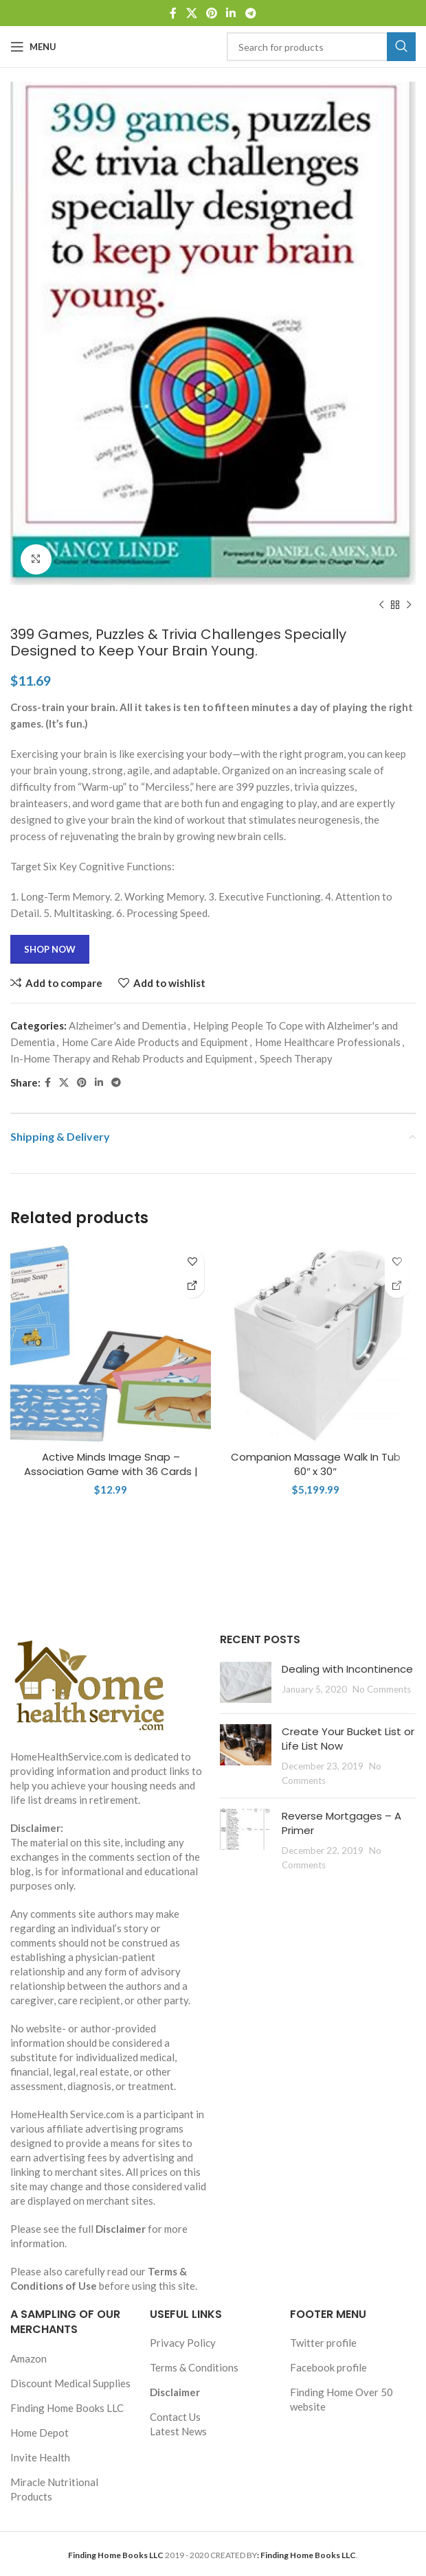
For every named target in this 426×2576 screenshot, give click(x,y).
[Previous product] (381, 605)
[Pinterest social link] (211, 13)
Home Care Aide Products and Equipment (155, 1042)
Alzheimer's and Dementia (127, 1025)
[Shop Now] (192, 1286)
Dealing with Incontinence (347, 1669)
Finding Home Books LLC (67, 2408)
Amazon (28, 2358)
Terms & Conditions (194, 2367)
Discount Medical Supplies (70, 2383)
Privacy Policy (183, 2342)
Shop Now (50, 949)
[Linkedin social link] (231, 13)
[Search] (321, 46)
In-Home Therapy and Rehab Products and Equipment (131, 1058)
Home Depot (39, 2432)
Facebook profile (328, 2367)
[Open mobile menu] (33, 46)
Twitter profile (323, 2342)
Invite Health (40, 2457)
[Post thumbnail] (245, 1682)
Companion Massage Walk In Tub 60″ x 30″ (316, 1464)
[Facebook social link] (173, 13)
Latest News (178, 2431)
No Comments (381, 1689)
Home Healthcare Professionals (328, 1042)
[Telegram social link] (250, 13)
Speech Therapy (296, 1058)
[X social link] (191, 13)
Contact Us (175, 2417)
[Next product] (409, 605)
